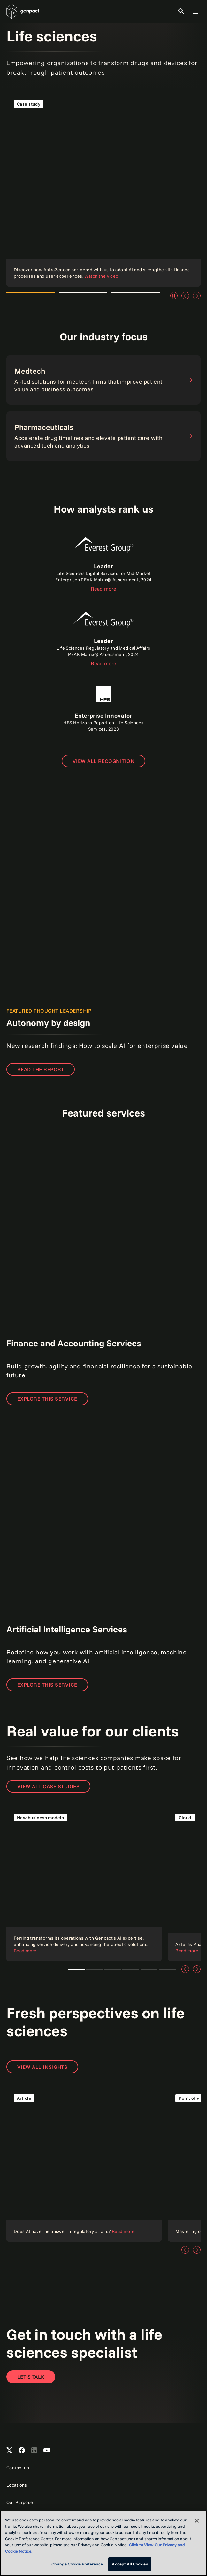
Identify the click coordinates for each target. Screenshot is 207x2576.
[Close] (197, 2521)
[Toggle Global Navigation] (195, 11)
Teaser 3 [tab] (167, 2250)
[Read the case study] (103, 190)
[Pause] (174, 295)
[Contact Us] (30, 2376)
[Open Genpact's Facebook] (22, 2450)
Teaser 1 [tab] (130, 2250)
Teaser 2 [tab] (149, 2250)
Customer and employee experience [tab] (149, 1969)
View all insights (42, 2067)
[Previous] (185, 295)
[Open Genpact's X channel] (9, 2450)
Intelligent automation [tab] (167, 1969)
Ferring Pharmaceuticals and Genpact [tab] (76, 1969)
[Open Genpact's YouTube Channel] (46, 2450)
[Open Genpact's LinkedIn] (34, 2450)
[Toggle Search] (181, 11)
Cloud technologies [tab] (94, 1969)
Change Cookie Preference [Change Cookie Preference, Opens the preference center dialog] (77, 2563)
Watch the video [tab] (30, 295)
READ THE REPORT (40, 1069)
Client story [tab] (112, 1969)
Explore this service (47, 1399)
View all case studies (48, 1786)
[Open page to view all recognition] (104, 761)
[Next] (197, 295)
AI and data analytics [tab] (130, 1969)
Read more (103, 588)
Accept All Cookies (130, 2563)
